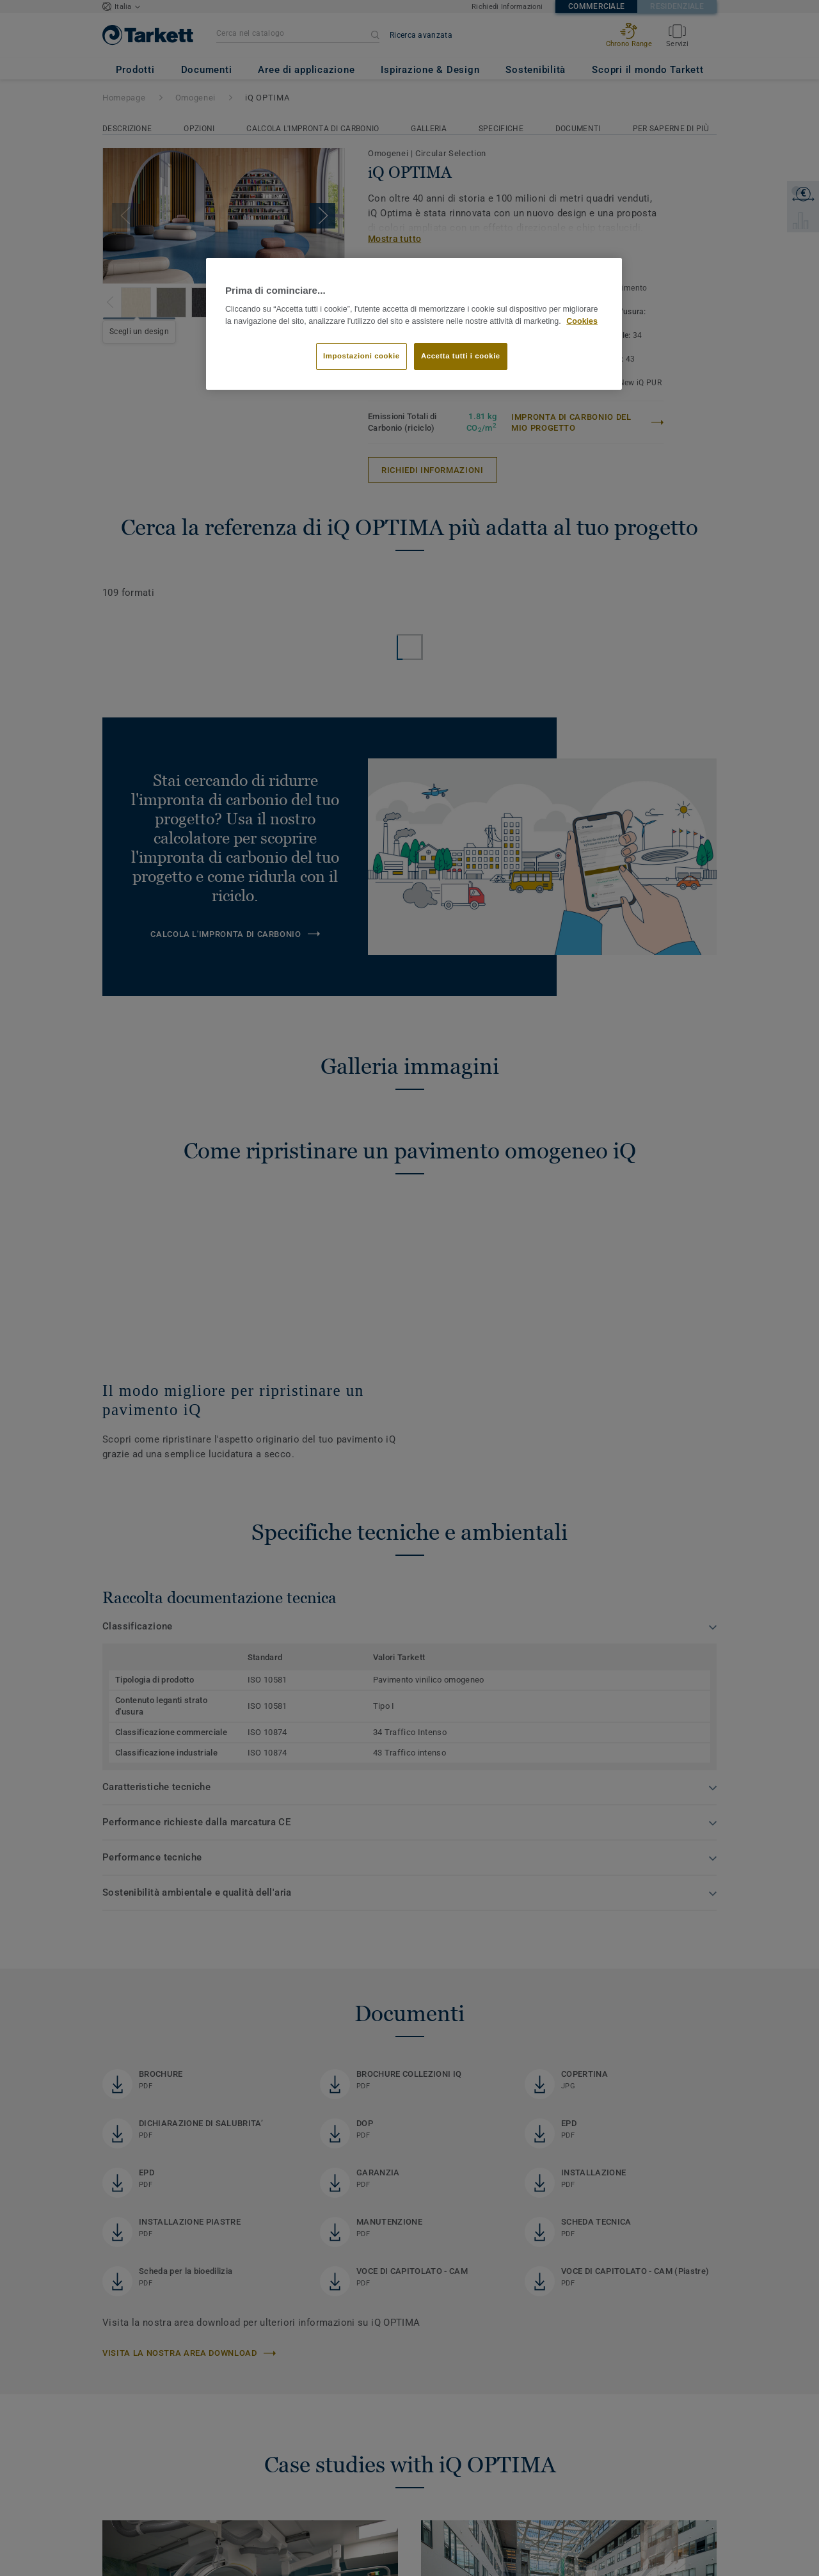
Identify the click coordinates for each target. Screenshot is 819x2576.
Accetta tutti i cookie (460, 356)
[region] (414, 324)
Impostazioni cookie (361, 356)
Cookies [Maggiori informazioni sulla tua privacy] (582, 321)
